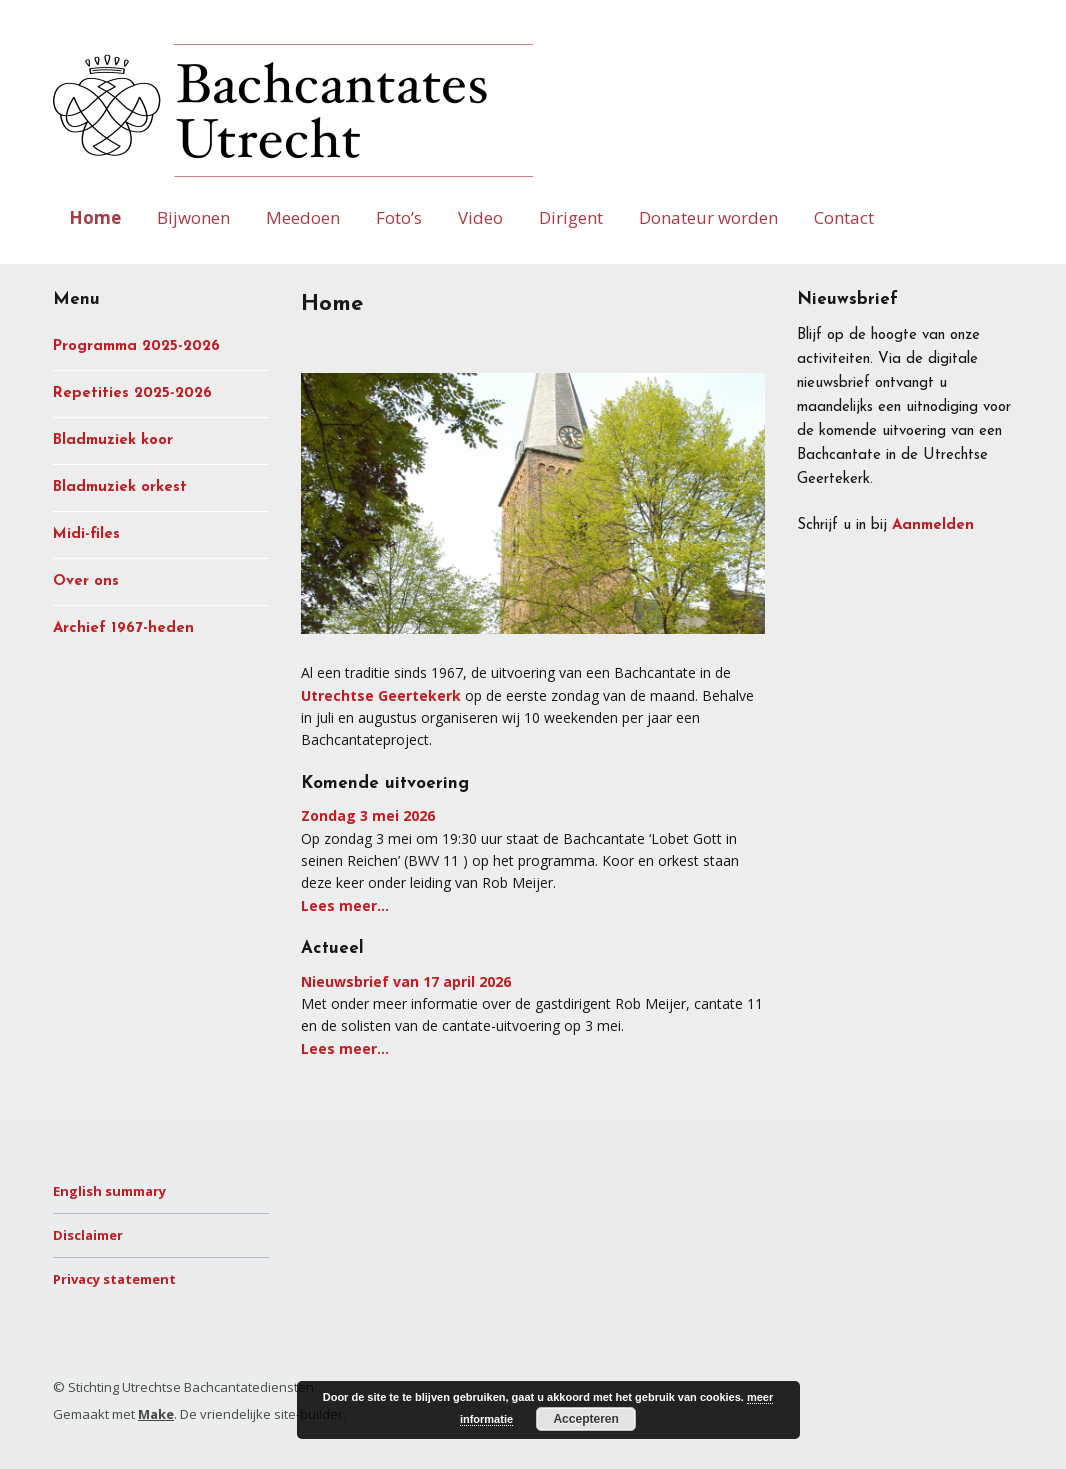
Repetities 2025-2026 (132, 393)
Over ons (86, 581)
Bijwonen (193, 217)
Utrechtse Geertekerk (381, 695)
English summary (109, 1191)
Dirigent (571, 217)
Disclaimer (88, 1235)
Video (480, 217)
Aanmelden (933, 525)
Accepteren (585, 1419)
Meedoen (303, 217)
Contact (844, 217)
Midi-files (86, 534)
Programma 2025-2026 (136, 346)
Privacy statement (114, 1279)
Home (95, 217)
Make (156, 1414)
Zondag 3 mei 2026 (368, 815)
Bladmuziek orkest (120, 487)
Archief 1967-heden (123, 628)
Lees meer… (345, 905)
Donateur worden (708, 217)
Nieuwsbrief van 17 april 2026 (406, 981)
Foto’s (399, 217)
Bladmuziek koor (113, 440)
